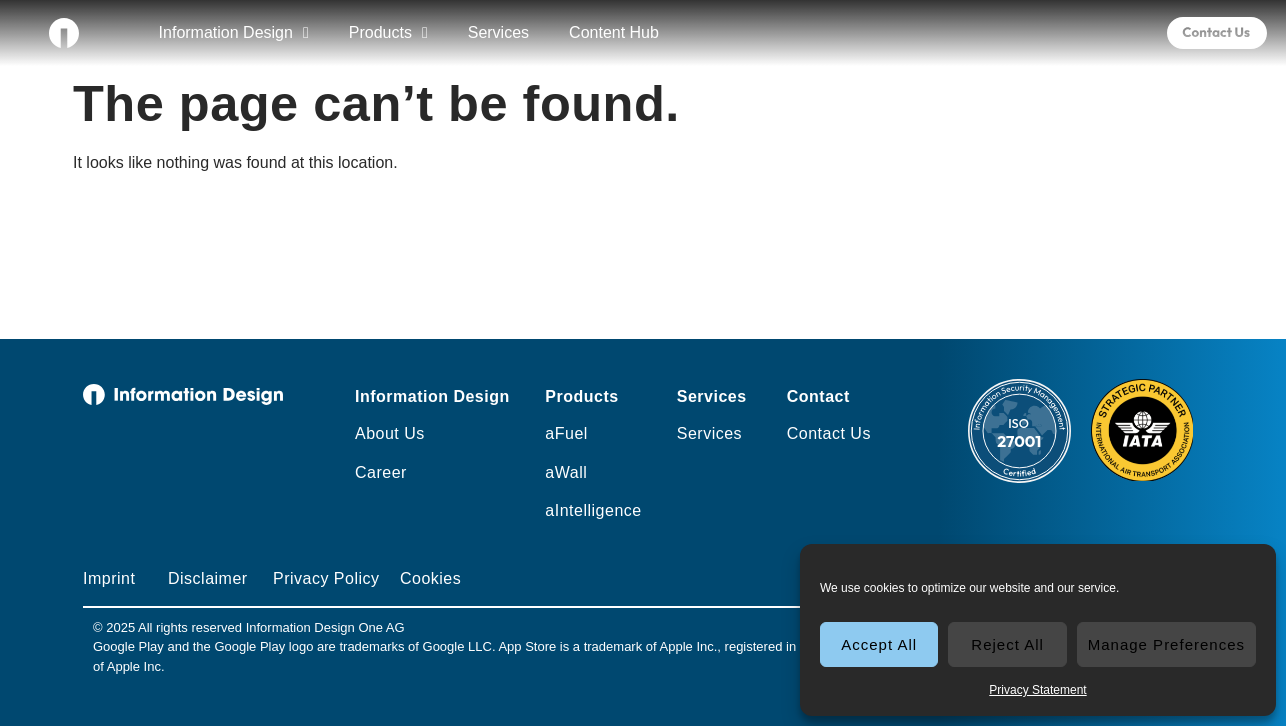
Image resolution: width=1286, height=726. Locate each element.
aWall (566, 472)
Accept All (879, 644)
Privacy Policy (326, 578)
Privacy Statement (1037, 690)
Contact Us (829, 433)
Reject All (1007, 644)
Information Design (234, 33)
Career (381, 472)
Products (388, 33)
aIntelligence (593, 510)
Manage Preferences (1166, 644)
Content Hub (614, 32)
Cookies (430, 578)
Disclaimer (208, 578)
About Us (390, 433)
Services (498, 32)
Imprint (109, 578)
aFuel (566, 433)
